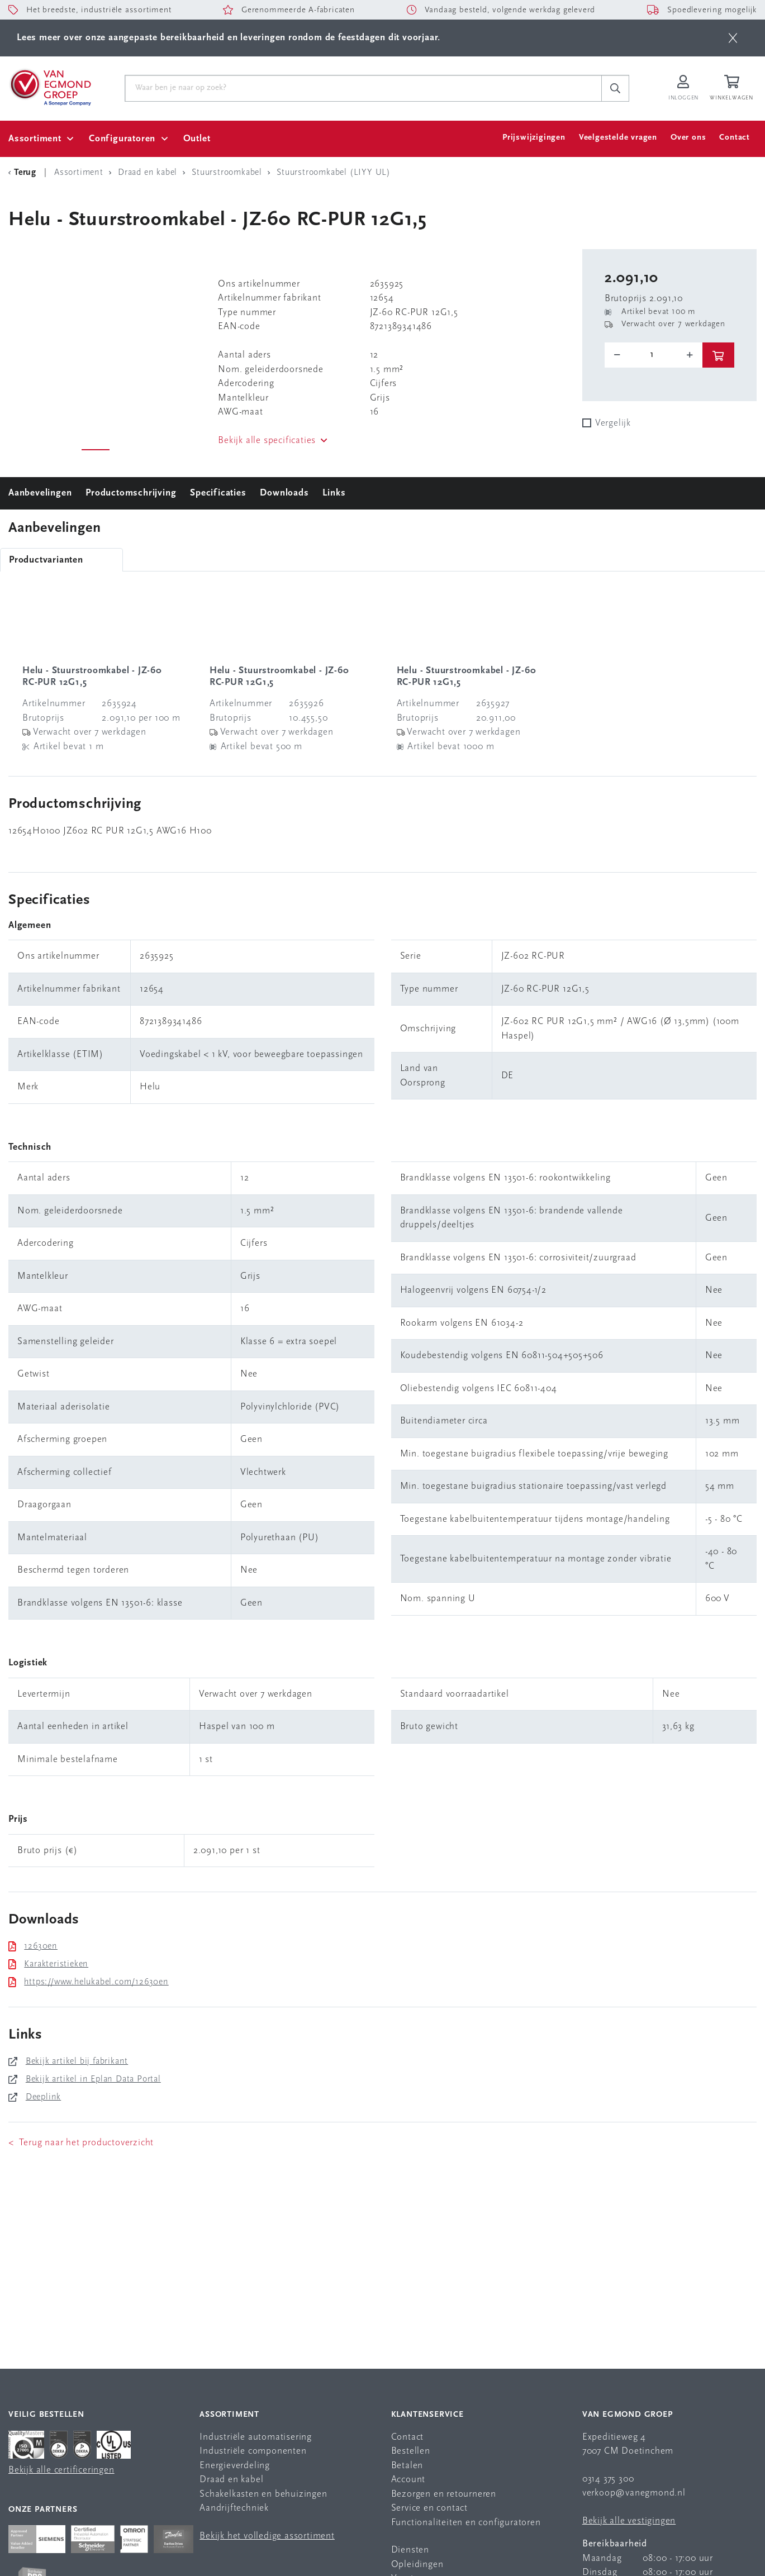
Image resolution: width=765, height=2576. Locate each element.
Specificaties (218, 493)
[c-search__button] (615, 88)
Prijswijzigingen (534, 138)
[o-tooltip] (653, 355)
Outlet (197, 139)
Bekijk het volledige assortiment (267, 2536)
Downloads (284, 493)
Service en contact (429, 2508)
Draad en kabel (231, 2479)
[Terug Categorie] (24, 172)
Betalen (407, 2465)
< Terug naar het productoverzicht (81, 2143)
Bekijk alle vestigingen (629, 2521)
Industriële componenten (252, 2451)
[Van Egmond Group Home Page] (49, 87)
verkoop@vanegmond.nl (634, 2493)
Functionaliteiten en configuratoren (466, 2522)
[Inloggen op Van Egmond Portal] (683, 88)
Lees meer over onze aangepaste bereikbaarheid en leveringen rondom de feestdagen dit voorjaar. (228, 37)
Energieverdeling (234, 2465)
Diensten (410, 2550)
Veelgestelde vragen (618, 138)
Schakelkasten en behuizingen (263, 2494)
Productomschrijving (130, 493)
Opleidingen (417, 2564)
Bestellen (410, 2451)
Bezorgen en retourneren (443, 2494)
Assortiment (34, 139)
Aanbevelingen (40, 493)
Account (408, 2479)
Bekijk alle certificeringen (61, 2470)
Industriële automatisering (255, 2437)
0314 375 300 (608, 2479)
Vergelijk (613, 423)
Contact (734, 138)
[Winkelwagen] (733, 88)
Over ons (688, 138)
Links (333, 493)
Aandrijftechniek (234, 2508)
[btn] (733, 38)
